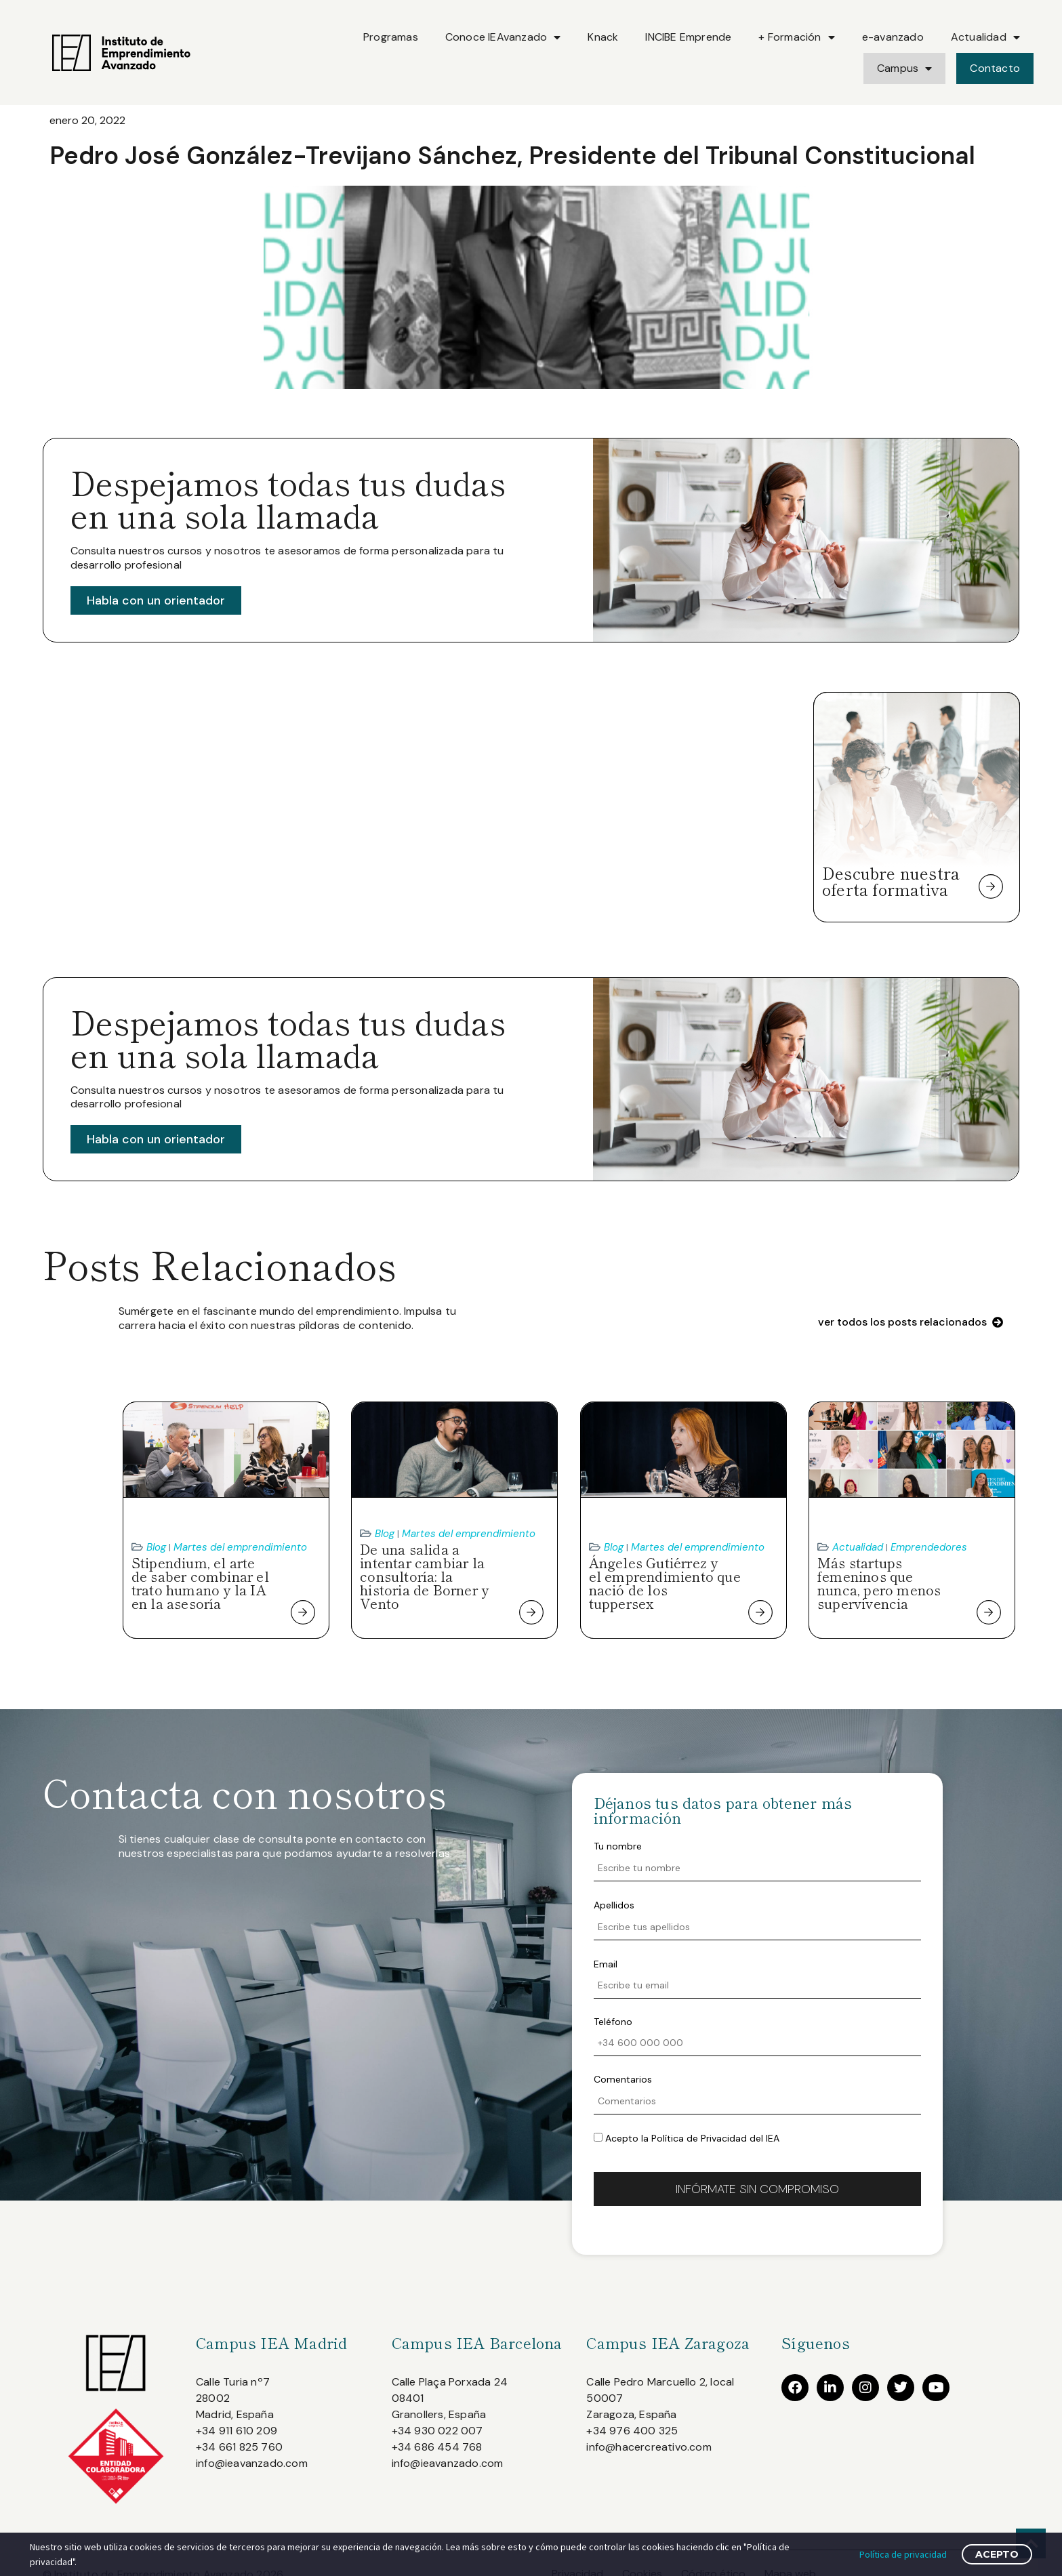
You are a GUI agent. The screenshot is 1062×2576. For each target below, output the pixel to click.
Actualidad (985, 37)
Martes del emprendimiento (240, 1547)
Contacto (995, 68)
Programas (390, 37)
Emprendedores (929, 1547)
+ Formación (796, 37)
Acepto (997, 2554)
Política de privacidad (903, 2554)
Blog (156, 1547)
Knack (603, 37)
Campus (904, 68)
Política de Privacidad (699, 2138)
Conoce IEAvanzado (503, 37)
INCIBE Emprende (688, 37)
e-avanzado (893, 37)
